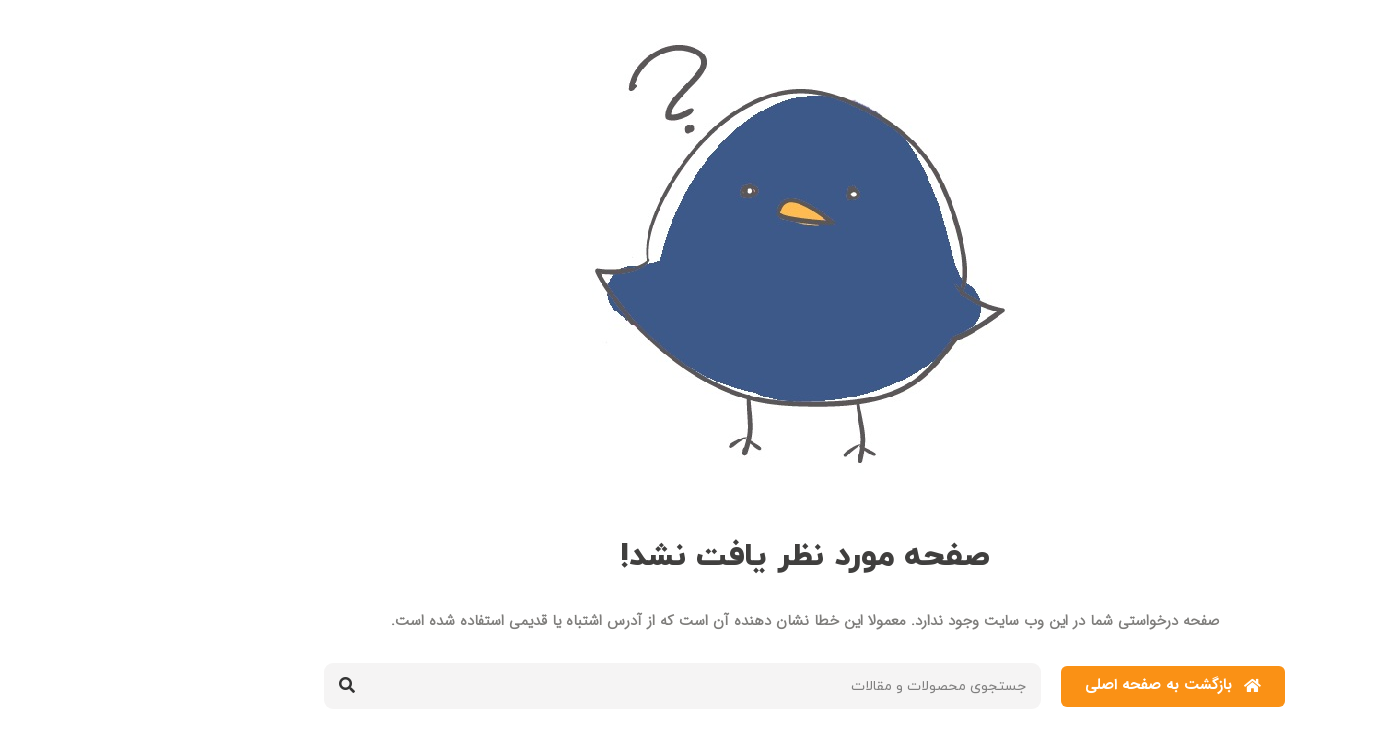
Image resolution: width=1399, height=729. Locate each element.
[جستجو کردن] (242, 686)
